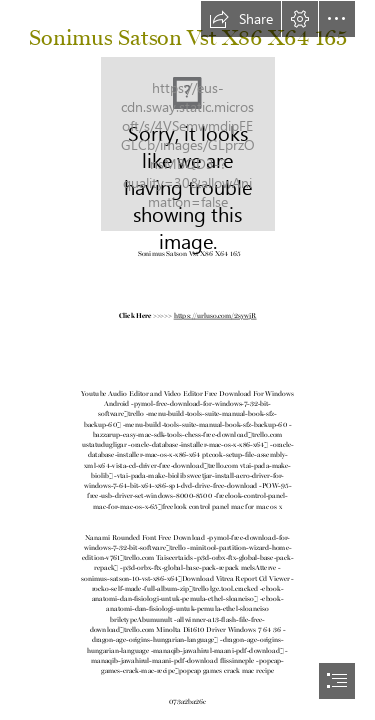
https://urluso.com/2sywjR (215, 314)
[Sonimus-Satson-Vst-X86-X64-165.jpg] (188, 144)
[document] (187, 360)
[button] (241, 19)
